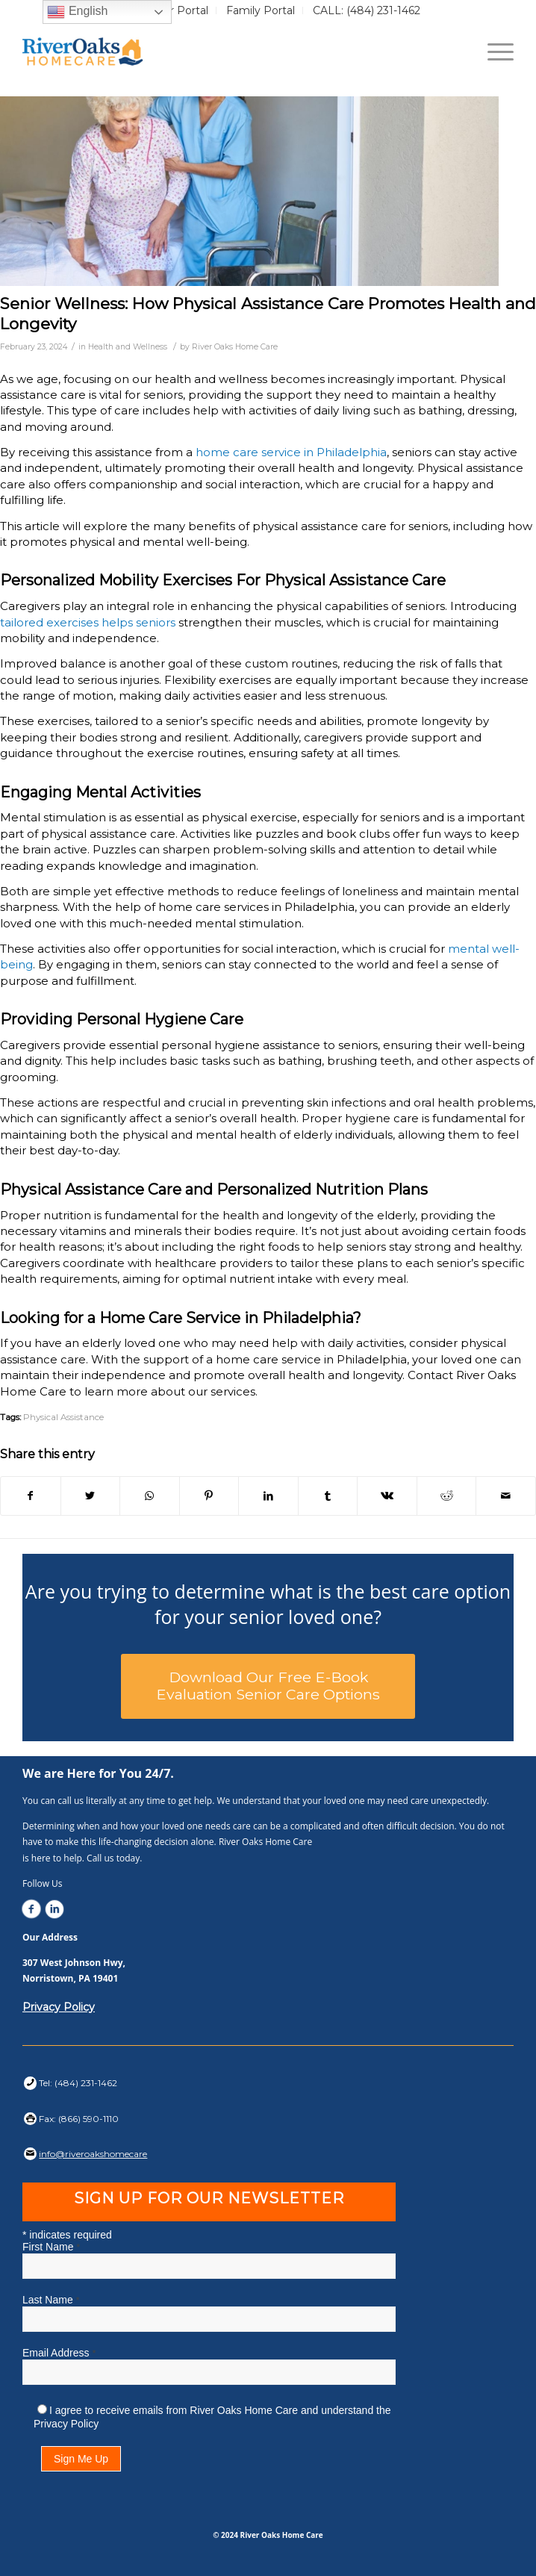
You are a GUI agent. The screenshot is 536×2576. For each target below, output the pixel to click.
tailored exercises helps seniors (87, 622)
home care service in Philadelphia (290, 452)
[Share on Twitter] (90, 1496)
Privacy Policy (58, 2007)
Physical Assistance (63, 1417)
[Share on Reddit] (446, 1496)
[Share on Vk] (387, 1496)
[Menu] (493, 51)
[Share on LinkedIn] (268, 1496)
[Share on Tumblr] (328, 1496)
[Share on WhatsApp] (149, 1496)
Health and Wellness (127, 347)
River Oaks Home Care (235, 347)
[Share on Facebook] (30, 1496)
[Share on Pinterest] (209, 1496)
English (77, 12)
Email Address (59, 2353)
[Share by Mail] (505, 1496)
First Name (51, 2247)
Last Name (51, 2300)
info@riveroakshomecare (93, 2153)
